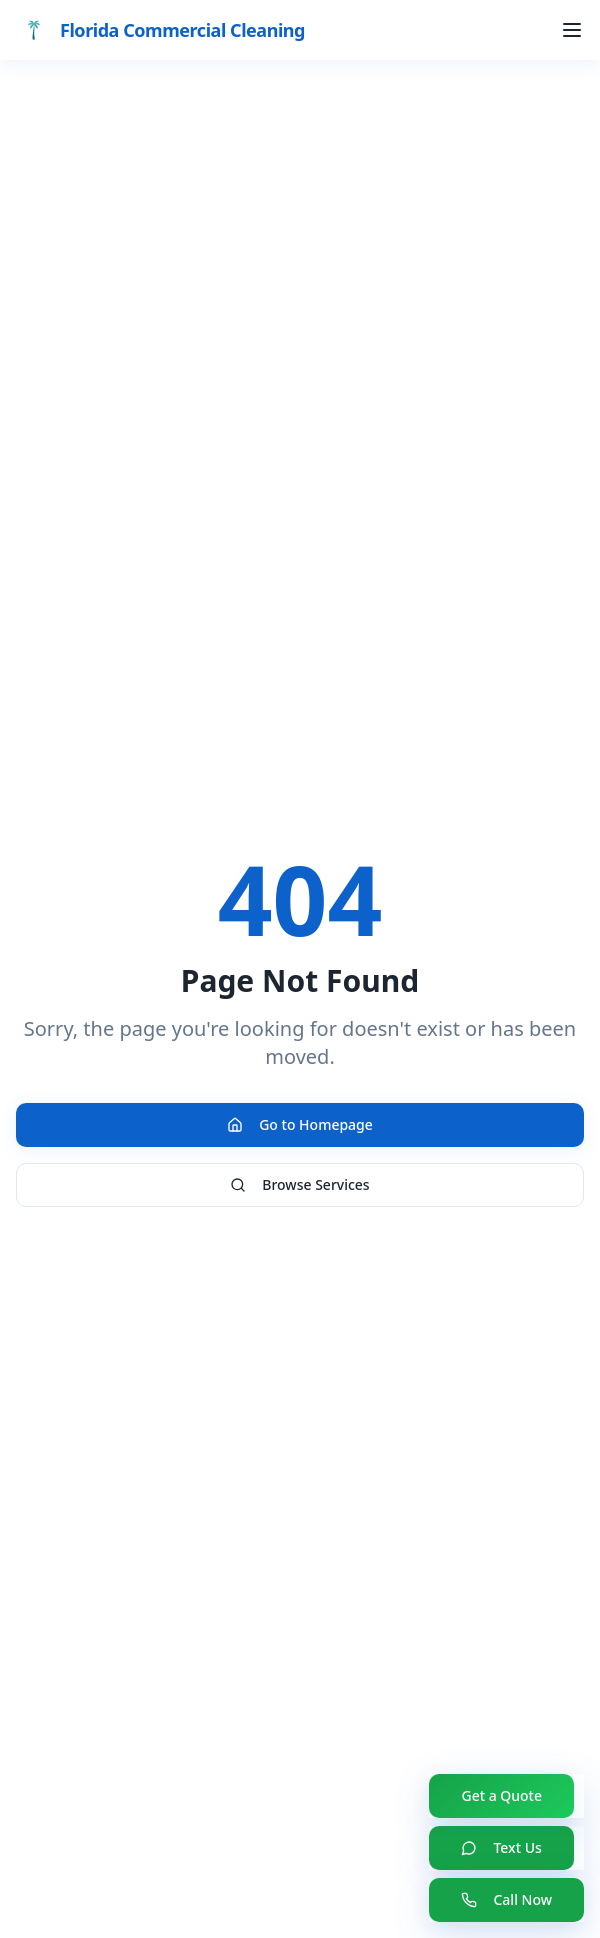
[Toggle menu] (572, 30)
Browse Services (299, 1184)
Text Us (501, 1847)
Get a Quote (501, 1795)
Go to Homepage (300, 1124)
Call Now (506, 1899)
